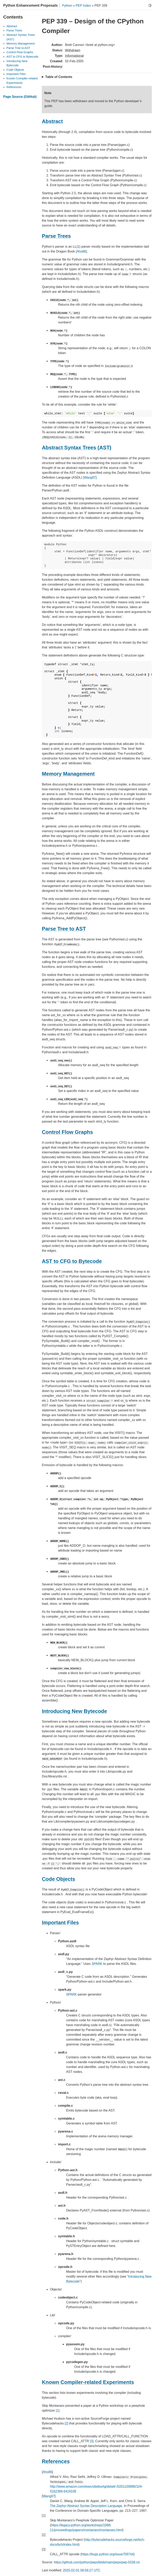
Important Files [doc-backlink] (60, 1922)
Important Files (16, 74)
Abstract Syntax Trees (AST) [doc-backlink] (76, 447)
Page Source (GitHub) (20, 96)
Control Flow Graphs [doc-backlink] (67, 1132)
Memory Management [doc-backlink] (68, 774)
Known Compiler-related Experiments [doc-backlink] (88, 2382)
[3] (91, 2441)
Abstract (11, 26)
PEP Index (83, 5)
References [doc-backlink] (56, 2461)
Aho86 (47, 2472)
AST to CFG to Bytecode (22, 56)
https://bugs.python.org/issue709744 (108, 2554)
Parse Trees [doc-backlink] (56, 236)
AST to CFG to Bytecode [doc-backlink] (72, 1261)
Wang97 (49, 2496)
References (13, 87)
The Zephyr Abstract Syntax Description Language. (86, 2505)
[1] (58, 2410)
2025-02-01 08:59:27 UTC (81, 2570)
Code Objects (15, 69)
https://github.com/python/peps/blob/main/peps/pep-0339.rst (97, 2562)
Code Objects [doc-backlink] (58, 1879)
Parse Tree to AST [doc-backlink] (64, 929)
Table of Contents (58, 77)
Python (67, 5)
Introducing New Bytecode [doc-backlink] (74, 1711)
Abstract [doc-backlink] (52, 121)
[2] (66, 2423)
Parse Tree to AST (18, 48)
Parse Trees (14, 30)
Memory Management (20, 43)
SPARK (97, 1963)
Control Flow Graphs (19, 52)
